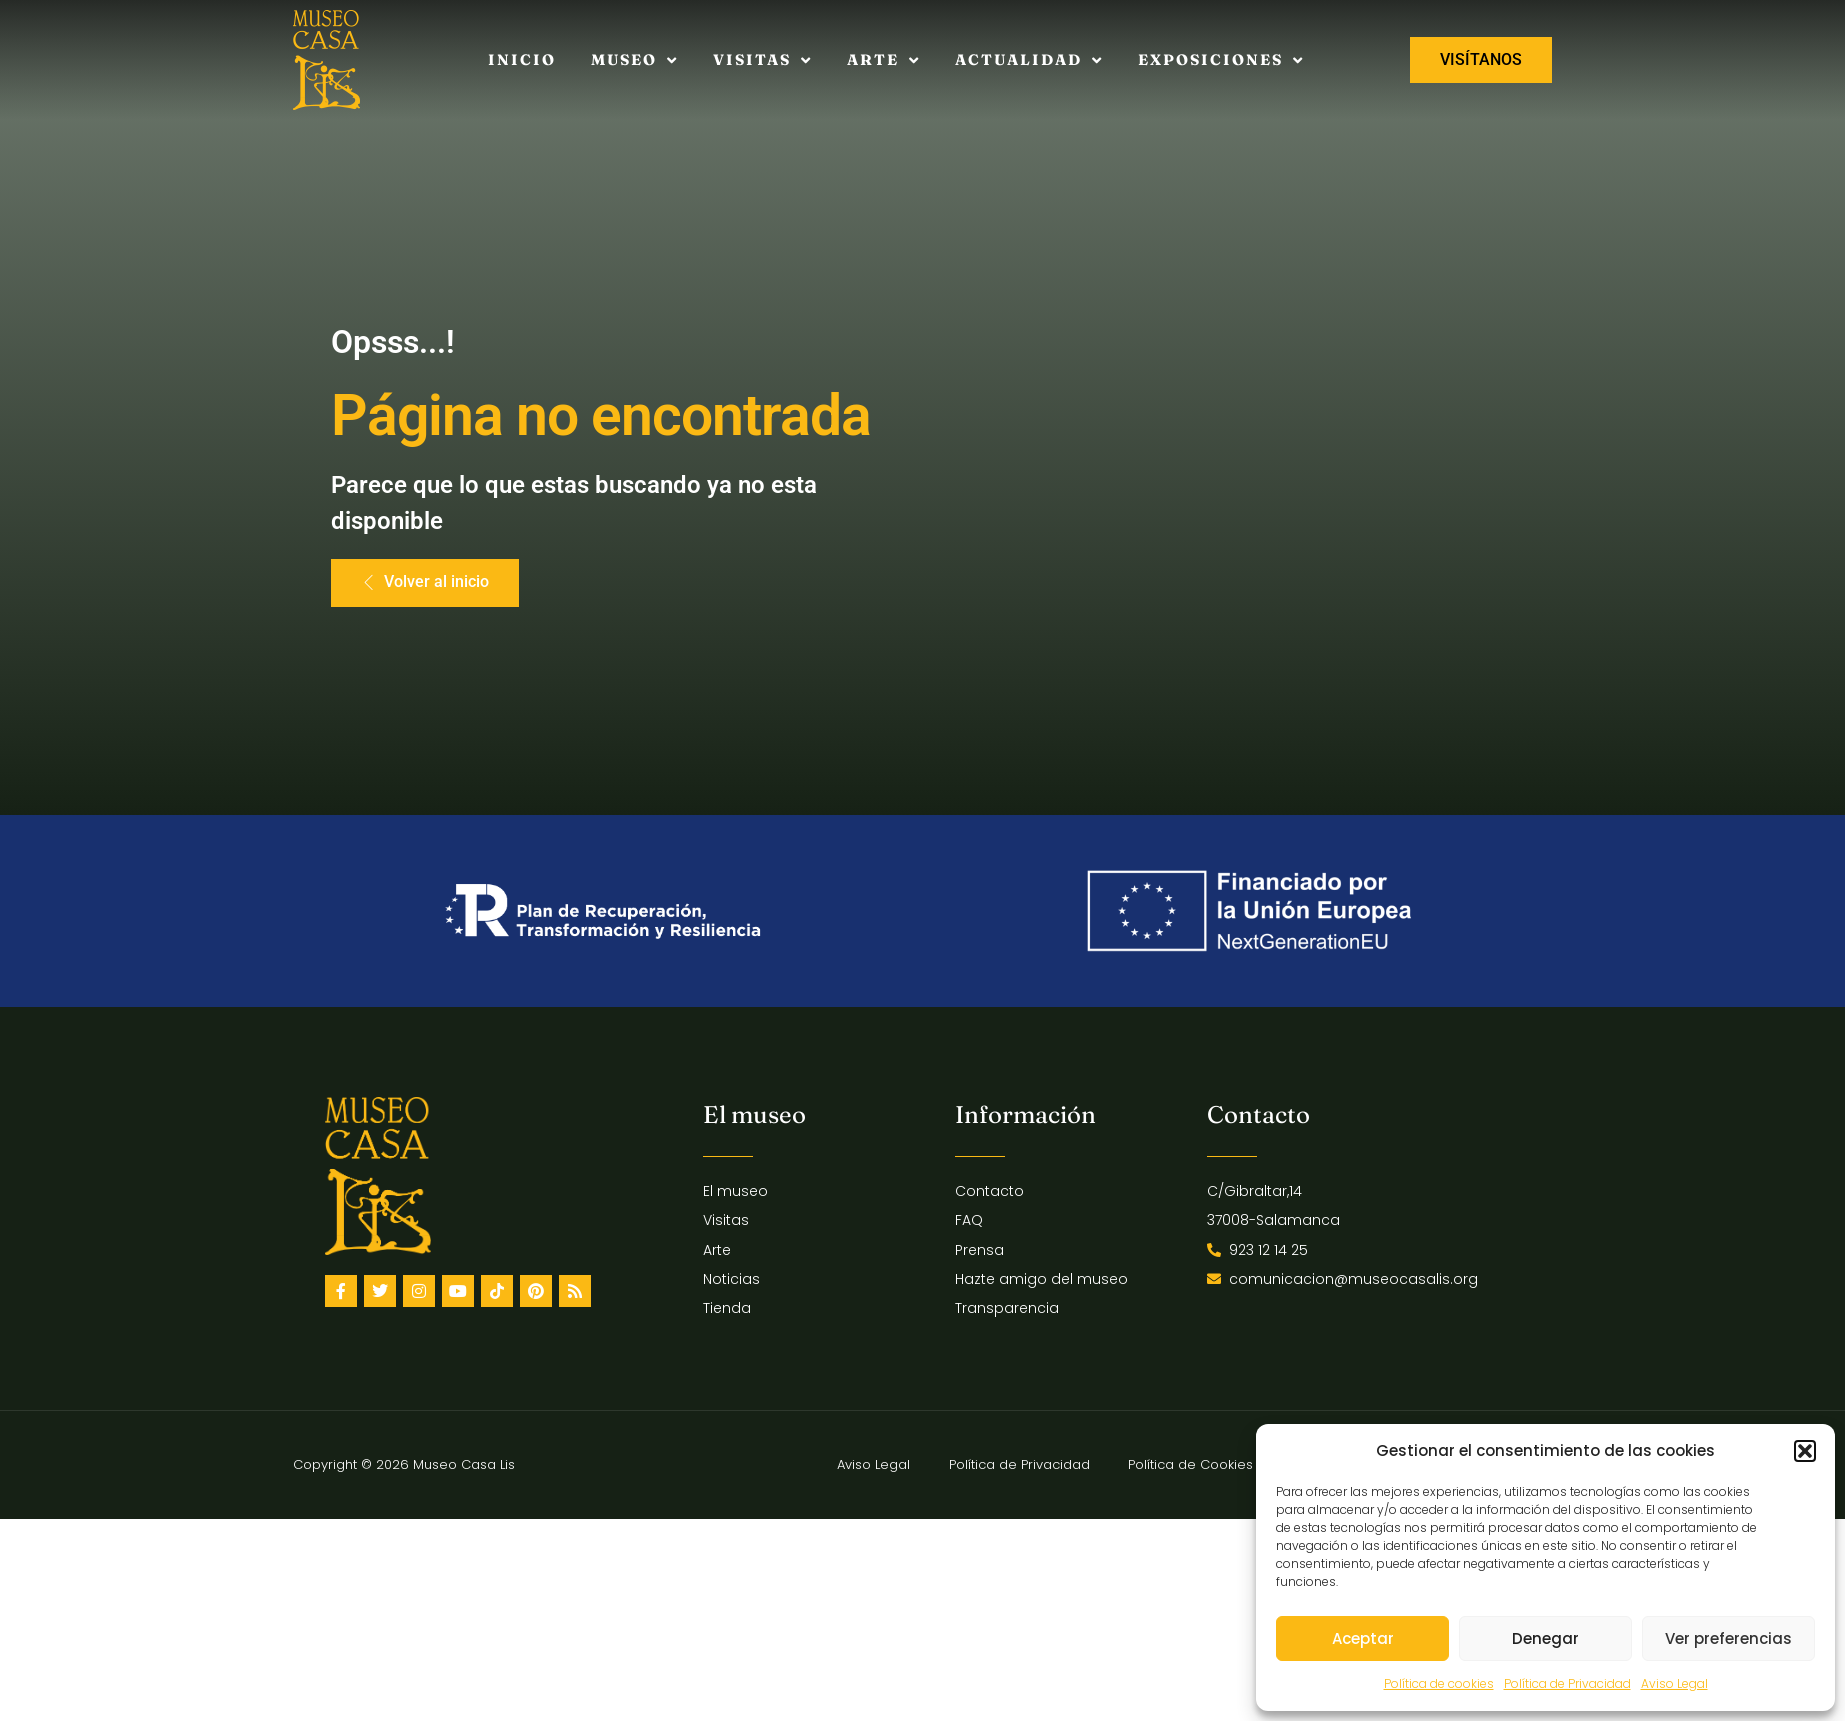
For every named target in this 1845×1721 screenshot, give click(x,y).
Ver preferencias (1728, 1638)
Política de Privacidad (1567, 1683)
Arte (883, 60)
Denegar (1545, 1638)
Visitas (762, 60)
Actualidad (1029, 60)
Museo (634, 60)
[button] (1805, 1451)
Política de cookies (1439, 1683)
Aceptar (1363, 1638)
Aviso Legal (1674, 1683)
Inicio (522, 59)
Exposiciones (1221, 60)
